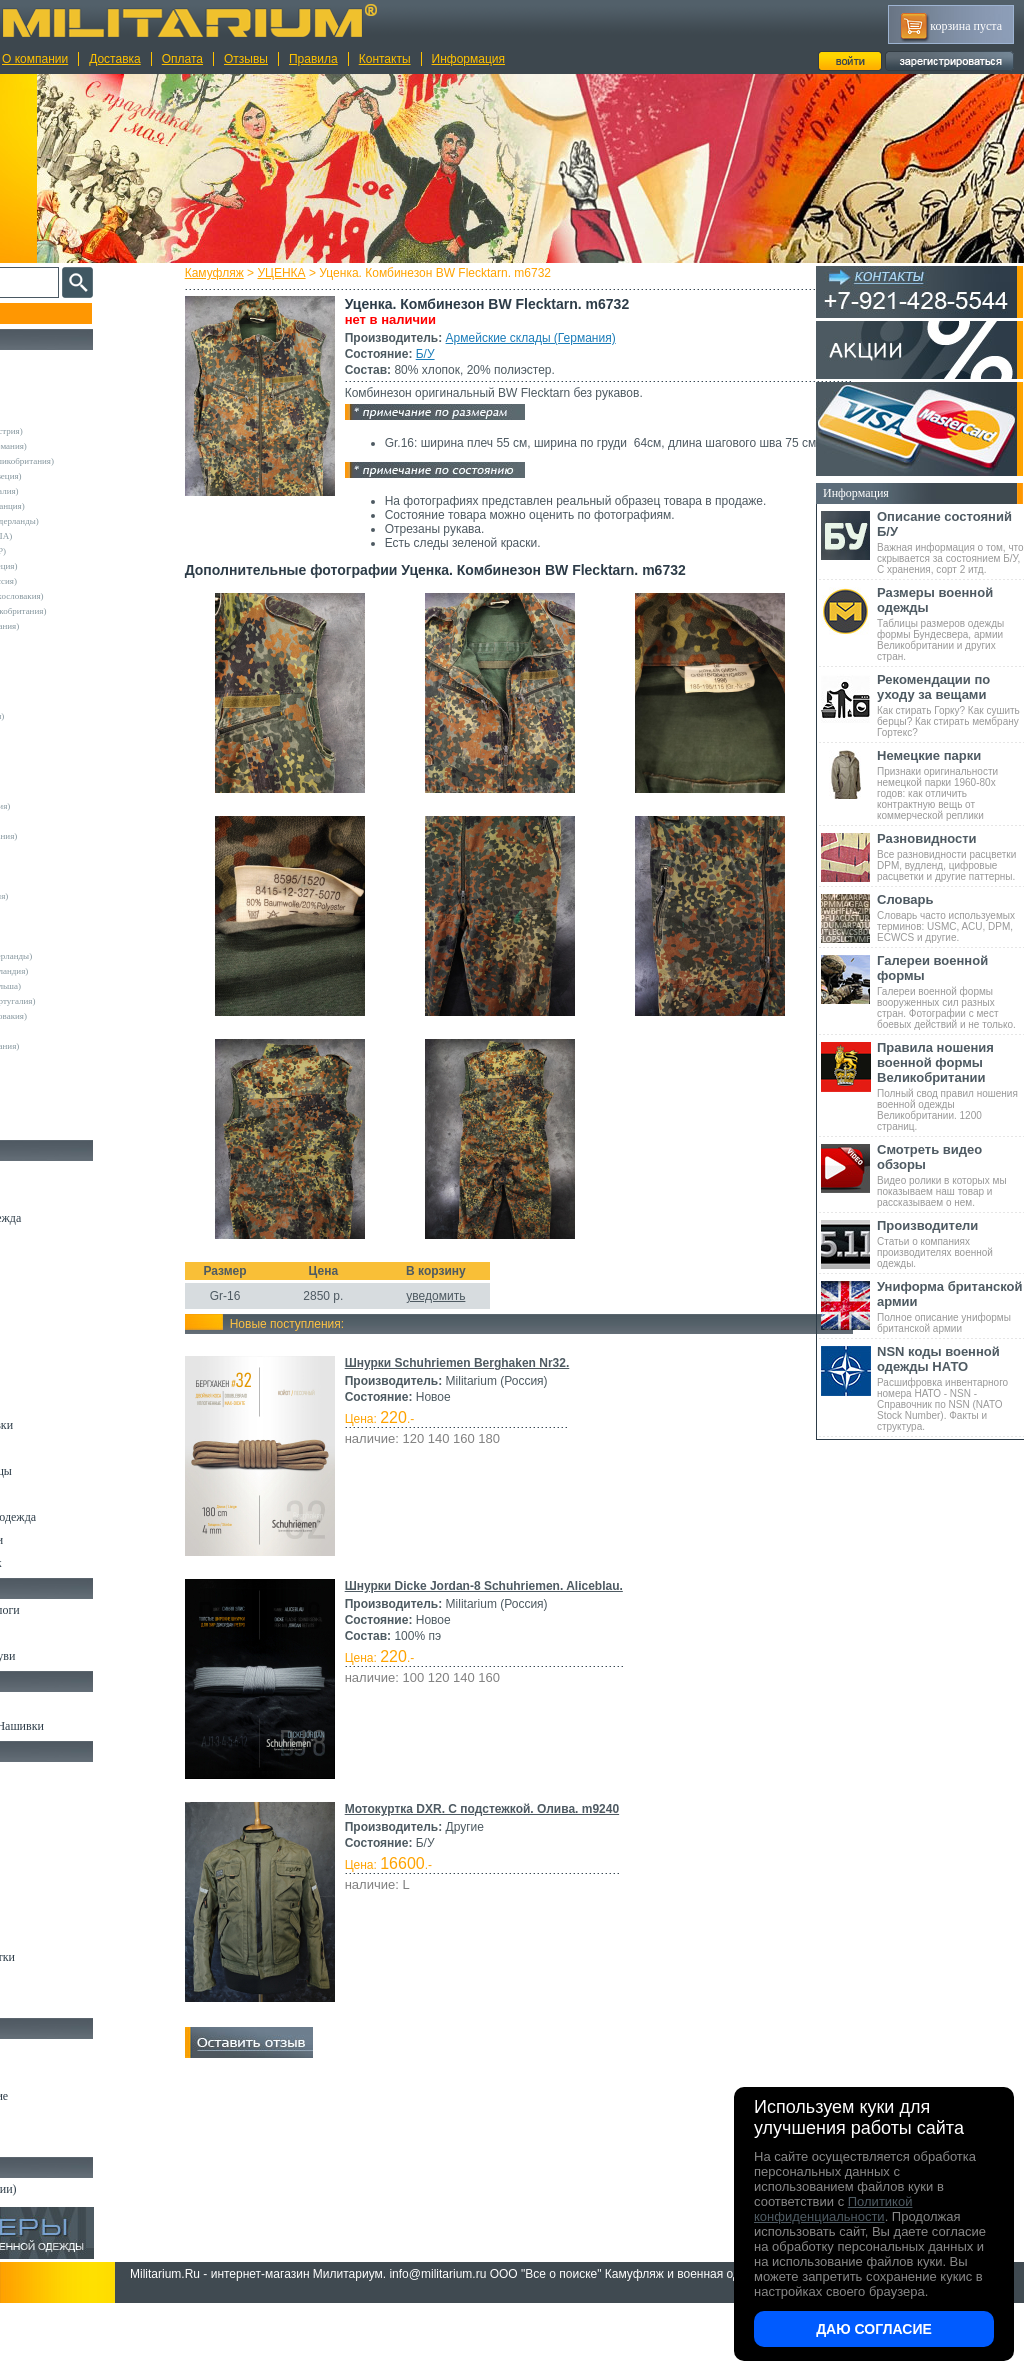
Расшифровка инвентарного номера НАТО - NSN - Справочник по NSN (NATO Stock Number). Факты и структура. (950, 1388)
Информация (468, 59)
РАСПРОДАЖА (54, 361)
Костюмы (38, 1195)
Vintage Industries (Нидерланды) (84, 956)
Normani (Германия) (61, 866)
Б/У (460, 354)
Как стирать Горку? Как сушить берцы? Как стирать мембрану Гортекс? (950, 705)
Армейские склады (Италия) (77, 491)
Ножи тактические (61, 2073)
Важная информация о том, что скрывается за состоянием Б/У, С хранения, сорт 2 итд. (950, 542)
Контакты (385, 59)
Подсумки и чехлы (61, 1888)
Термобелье (44, 1379)
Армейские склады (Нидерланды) (87, 521)
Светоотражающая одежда (81, 1517)
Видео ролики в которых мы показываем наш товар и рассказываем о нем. (950, 1175)
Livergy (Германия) (59, 791)
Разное (31, 2003)
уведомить (471, 1533)
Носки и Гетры (52, 1633)
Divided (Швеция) (57, 731)
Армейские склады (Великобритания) (95, 461)
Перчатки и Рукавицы (69, 1471)
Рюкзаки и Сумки (58, 1819)
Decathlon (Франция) (62, 701)
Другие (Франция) (58, 1121)
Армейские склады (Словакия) (81, 1016)
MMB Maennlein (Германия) (76, 836)
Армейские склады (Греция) (76, 566)
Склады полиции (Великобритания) (91, 611)
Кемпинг (36, 1773)
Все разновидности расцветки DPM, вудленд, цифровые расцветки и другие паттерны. (950, 856)
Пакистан (41, 1076)
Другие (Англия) (55, 1091)
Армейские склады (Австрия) (79, 431)
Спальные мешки (58, 1842)
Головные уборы (56, 1448)
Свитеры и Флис (56, 1310)
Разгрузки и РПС (57, 1865)
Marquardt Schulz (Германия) (77, 1046)
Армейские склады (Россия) (76, 581)
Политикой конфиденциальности (833, 2209)
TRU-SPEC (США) (59, 926)
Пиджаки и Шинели (65, 1540)
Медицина (40, 1980)
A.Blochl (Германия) (61, 641)
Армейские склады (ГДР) (71, 551)
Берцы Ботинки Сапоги (73, 1610)
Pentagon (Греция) (57, 881)
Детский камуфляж (63, 1494)
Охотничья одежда (61, 1172)
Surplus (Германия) (59, 911)
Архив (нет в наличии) (72, 2189)
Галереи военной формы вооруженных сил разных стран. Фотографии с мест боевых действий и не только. (950, 991)
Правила (313, 59)
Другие (37, 416)
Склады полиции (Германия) (77, 626)
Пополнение (53, 313)
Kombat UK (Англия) (63, 761)
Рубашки (36, 1333)
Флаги (30, 1703)
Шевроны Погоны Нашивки (85, 1726)
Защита (33, 1934)
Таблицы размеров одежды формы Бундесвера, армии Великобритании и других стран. (950, 623)
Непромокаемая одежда (74, 1218)
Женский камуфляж (64, 1563)
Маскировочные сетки (71, 1957)
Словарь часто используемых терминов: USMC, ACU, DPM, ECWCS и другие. (950, 917)
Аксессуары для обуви (71, 1656)
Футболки (39, 1356)
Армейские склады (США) (74, 536)
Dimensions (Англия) (62, 1031)
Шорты (32, 1287)
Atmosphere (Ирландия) (68, 656)
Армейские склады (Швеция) (79, 476)
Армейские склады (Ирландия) (82, 971)
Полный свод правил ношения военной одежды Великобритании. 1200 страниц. (950, 1086)
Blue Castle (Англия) (62, 671)
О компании (35, 59)
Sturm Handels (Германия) (72, 896)
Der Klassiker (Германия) (70, 716)
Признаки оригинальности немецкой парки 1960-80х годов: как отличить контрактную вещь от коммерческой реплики (950, 784)
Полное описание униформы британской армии (950, 1306)
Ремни (30, 1796)
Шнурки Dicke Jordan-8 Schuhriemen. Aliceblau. (519, 1823)
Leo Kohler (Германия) (66, 776)
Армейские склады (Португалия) (85, 1001)
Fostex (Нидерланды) (63, 746)
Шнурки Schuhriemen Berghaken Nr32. (492, 1600)
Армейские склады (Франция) (80, 506)
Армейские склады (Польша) (78, 986)
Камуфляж (249, 273)
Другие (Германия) (59, 1106)
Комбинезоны (49, 1402)
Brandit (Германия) (59, 686)
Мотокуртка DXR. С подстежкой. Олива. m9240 (517, 2046)
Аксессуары (44, 2142)
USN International (56, 941)
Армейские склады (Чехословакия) (90, 596)
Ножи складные (54, 2119)
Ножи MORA (48, 2050)
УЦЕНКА (317, 273)
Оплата (182, 59)
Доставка (115, 59)
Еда (23, 1911)
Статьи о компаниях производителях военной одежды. (950, 1243)
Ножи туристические (67, 2096)
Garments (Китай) (56, 1061)
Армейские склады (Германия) (566, 338)
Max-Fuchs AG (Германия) (73, 806)
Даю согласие (874, 2329)
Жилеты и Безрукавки (70, 1425)
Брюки (31, 1264)
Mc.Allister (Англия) (61, 821)
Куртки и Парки (54, 1241)
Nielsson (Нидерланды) (67, 851)
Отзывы (246, 59)
